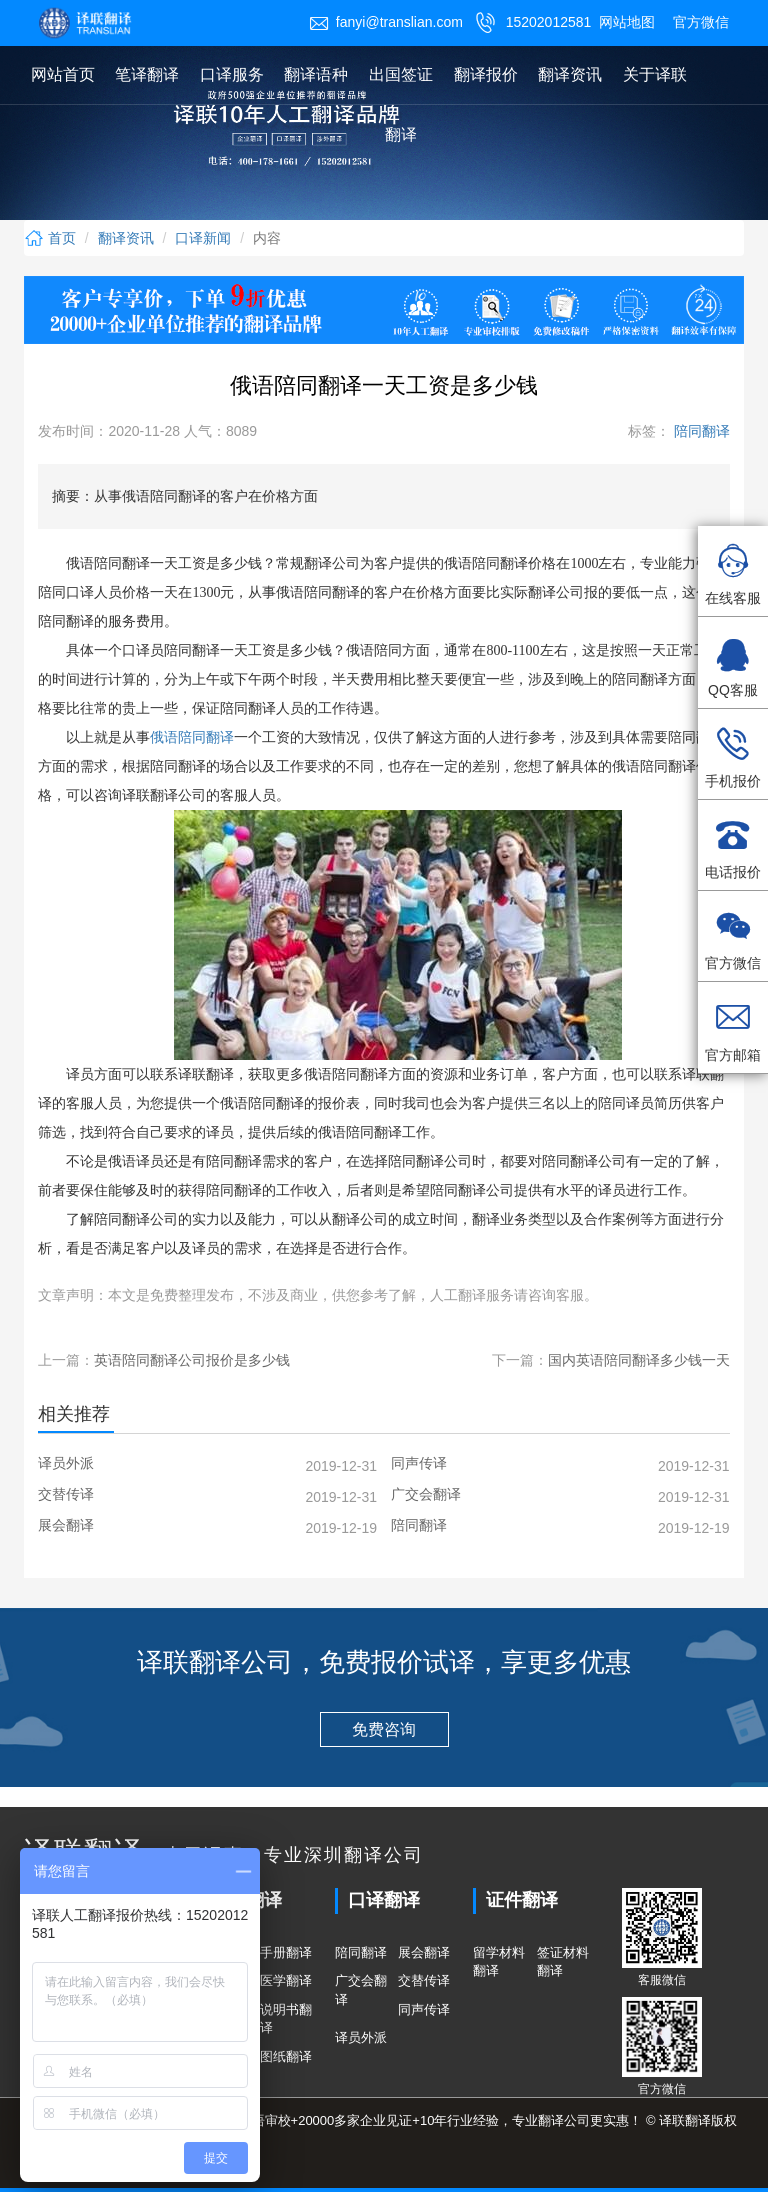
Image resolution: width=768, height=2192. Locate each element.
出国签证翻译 (401, 104)
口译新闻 (203, 238)
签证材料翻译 (563, 1962)
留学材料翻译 (499, 1962)
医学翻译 (286, 1980)
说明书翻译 (286, 2019)
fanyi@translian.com (386, 22)
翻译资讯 (570, 74)
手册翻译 (286, 1952)
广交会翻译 (361, 1990)
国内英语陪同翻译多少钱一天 (639, 1360)
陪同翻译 (700, 431)
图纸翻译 (286, 2056)
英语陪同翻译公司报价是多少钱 (192, 1360)
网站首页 (63, 74)
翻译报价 (486, 74)
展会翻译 (424, 1952)
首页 (50, 238)
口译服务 (232, 74)
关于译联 (655, 74)
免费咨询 (384, 1729)
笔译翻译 (147, 74)
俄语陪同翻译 (192, 737)
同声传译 (424, 2009)
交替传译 (424, 1980)
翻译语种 (316, 74)
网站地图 (627, 22)
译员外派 (361, 2037)
